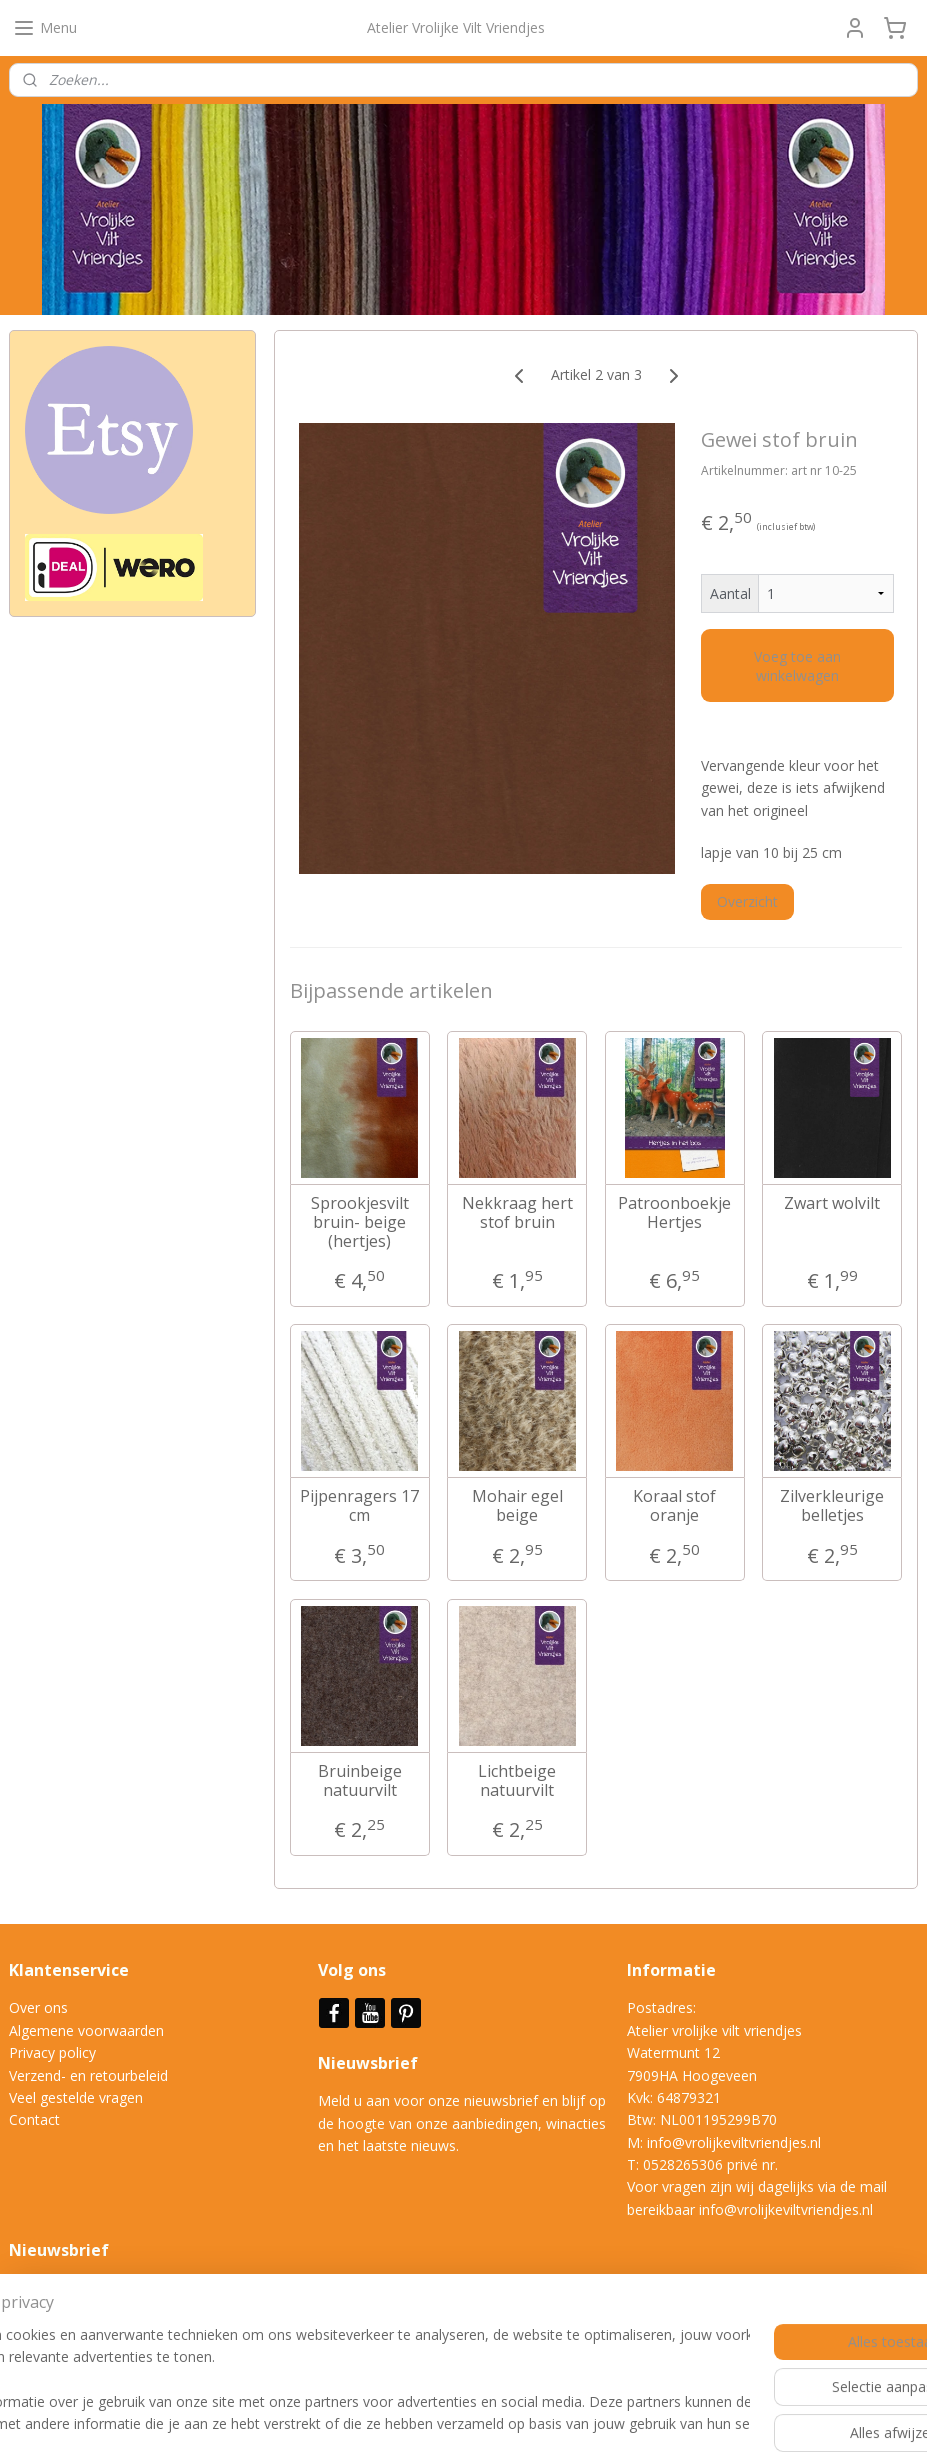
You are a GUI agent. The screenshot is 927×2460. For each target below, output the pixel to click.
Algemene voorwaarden (86, 2030)
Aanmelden (61, 2334)
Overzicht (747, 901)
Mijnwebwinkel (720, 2423)
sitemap (427, 2423)
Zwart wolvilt (832, 1202)
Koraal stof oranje (674, 1506)
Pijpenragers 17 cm (359, 1506)
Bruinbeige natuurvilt (360, 1780)
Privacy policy (52, 2052)
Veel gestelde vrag (68, 2097)
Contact (34, 2119)
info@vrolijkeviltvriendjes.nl (734, 2142)
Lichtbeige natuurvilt (517, 1780)
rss (469, 2423)
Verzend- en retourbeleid (88, 2075)
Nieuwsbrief (370, 2063)
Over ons (38, 2007)
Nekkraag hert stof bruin (517, 1212)
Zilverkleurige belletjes (832, 1506)
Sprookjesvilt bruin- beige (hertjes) (360, 1222)
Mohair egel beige (517, 1506)
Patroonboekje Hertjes (674, 1212)
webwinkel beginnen (546, 2423)
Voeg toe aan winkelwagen (797, 665)
